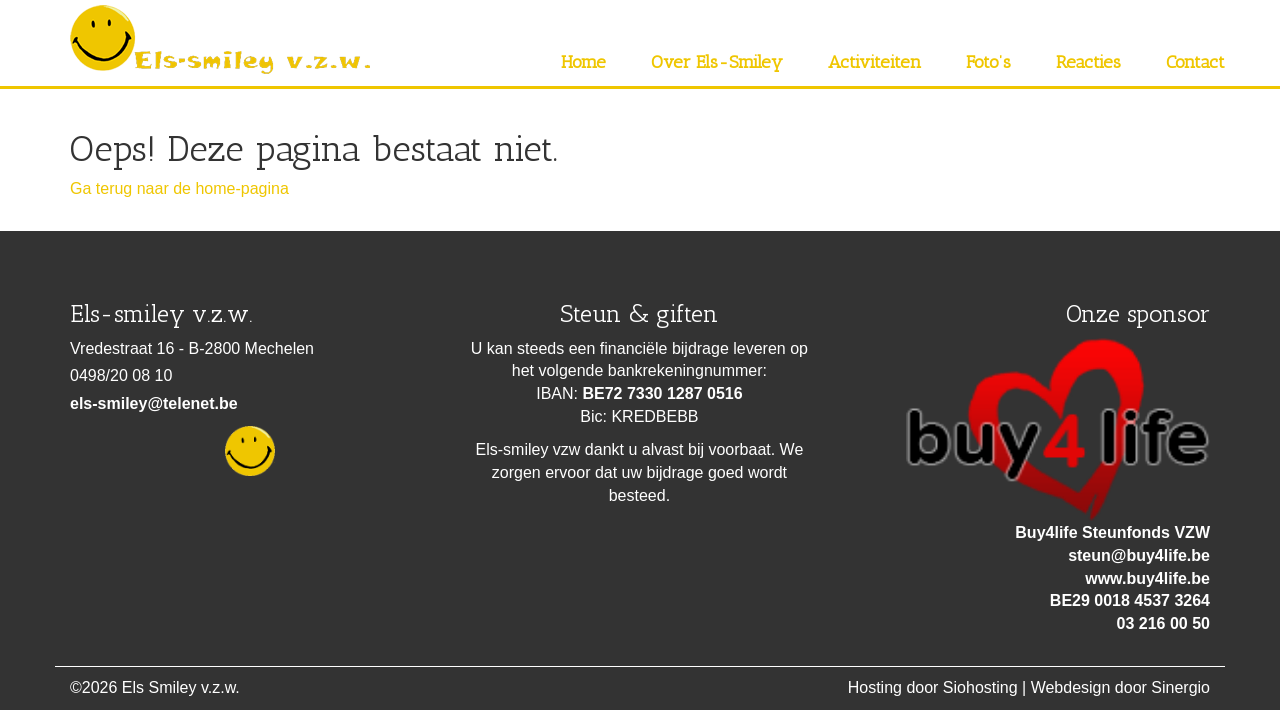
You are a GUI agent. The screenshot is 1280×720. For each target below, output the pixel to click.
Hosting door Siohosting (933, 687)
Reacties (1088, 62)
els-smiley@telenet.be (154, 403)
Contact (1195, 62)
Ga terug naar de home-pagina (179, 188)
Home (583, 62)
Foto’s (988, 62)
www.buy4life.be (1147, 578)
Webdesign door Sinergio (1120, 687)
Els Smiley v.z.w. (181, 687)
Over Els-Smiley (717, 62)
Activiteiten (874, 62)
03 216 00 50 (1163, 623)
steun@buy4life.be (1139, 555)
